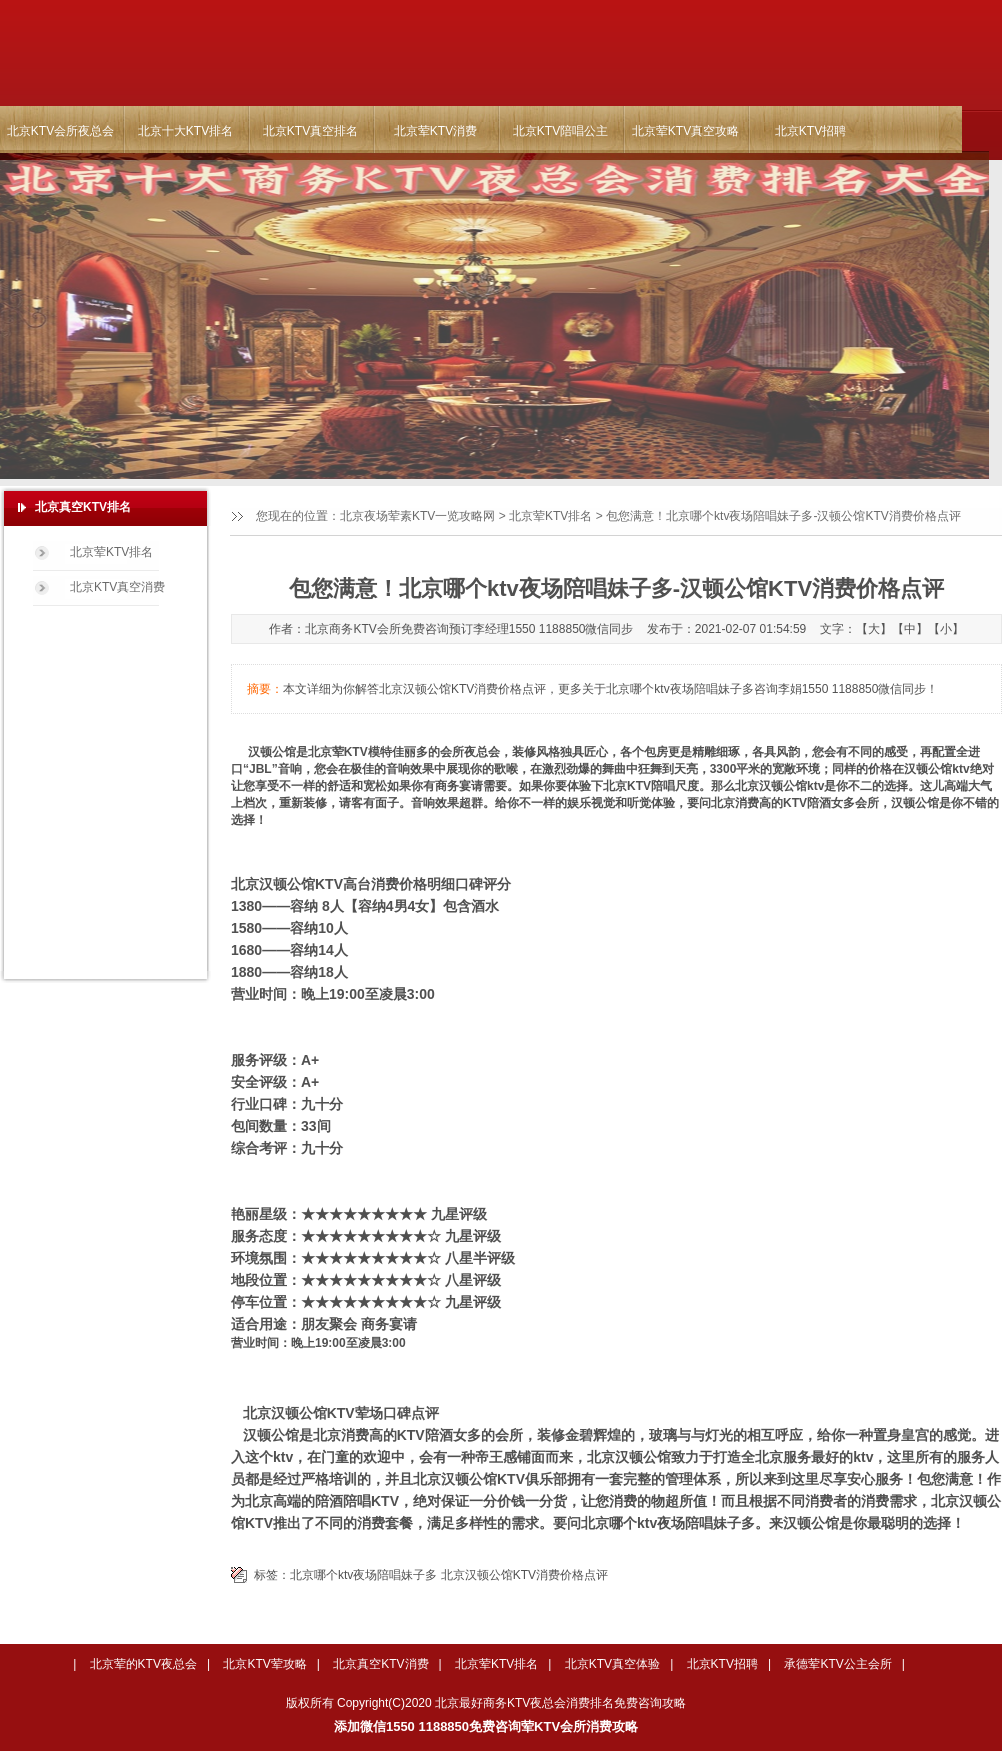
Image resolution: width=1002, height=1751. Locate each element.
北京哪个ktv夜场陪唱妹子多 (363, 1575)
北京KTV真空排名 (310, 131)
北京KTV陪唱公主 (560, 131)
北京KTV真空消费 (117, 587)
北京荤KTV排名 (550, 516)
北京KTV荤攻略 (264, 1664)
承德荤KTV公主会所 (837, 1664)
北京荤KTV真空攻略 (685, 131)
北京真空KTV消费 (380, 1664)
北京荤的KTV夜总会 (143, 1664)
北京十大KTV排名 (185, 131)
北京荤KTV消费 (435, 131)
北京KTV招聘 (810, 131)
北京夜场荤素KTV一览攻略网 (417, 516)
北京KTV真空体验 (612, 1664)
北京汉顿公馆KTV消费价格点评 (524, 1575)
